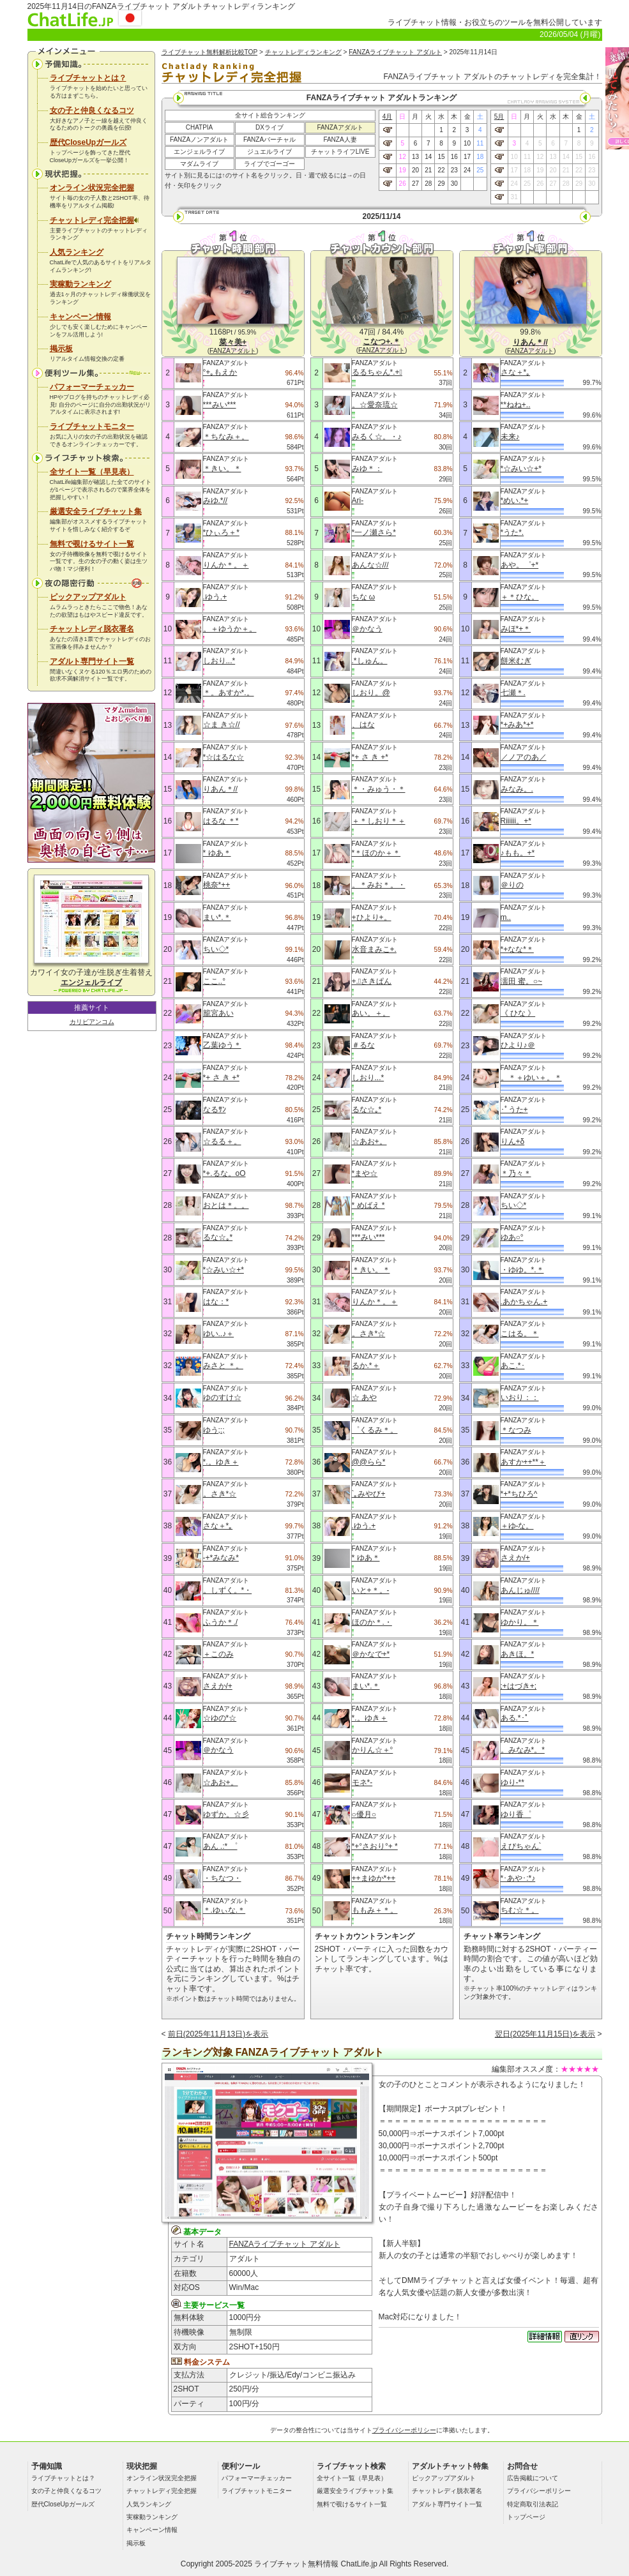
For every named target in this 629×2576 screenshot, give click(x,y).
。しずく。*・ (227, 1590)
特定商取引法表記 (532, 2504)
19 (402, 170)
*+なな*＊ (517, 949)
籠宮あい (218, 1013)
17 (467, 156)
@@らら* (369, 1461)
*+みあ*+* (517, 724)
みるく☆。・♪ (377, 436)
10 (467, 143)
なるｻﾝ (214, 1109)
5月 (499, 116)
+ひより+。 (371, 917)
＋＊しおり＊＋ (378, 821)
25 (479, 170)
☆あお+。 (220, 1782)
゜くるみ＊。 (375, 1430)
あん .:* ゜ (220, 1846)
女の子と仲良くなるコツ (92, 110)
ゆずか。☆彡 (226, 1814)
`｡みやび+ (369, 1493)
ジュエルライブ (269, 151)
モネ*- (362, 1782)
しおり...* (219, 660)
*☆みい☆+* (223, 1269)
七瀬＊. (513, 692)
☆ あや (364, 1397)
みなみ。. (517, 789)
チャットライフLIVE (340, 151)
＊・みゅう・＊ (378, 789)
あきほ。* (517, 1654)
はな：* (216, 1301)
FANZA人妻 (339, 139)
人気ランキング (76, 252)
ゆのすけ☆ (222, 1397)
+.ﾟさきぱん (372, 981)
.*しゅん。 (370, 660)
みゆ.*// (215, 500)
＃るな (363, 1045)
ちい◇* (216, 949)
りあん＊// (220, 789)
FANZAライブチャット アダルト (395, 52)
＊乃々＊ (516, 1173)
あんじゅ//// (520, 1590)
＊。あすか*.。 (228, 692)
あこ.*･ (513, 1365)
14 (428, 156)
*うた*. (512, 532)
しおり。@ (371, 692)
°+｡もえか (220, 372)
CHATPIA (199, 127)
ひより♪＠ (518, 1045)
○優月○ (364, 1814)
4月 (388, 116)
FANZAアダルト (340, 127)
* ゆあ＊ (217, 852)
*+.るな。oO (224, 1173)
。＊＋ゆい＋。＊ (531, 1077)
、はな (363, 724)
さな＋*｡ (218, 1525)
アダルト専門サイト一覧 (92, 661)
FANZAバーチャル (269, 139)
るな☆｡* (218, 1237)
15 (440, 156)
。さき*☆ (220, 1493)
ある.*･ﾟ (515, 1718)
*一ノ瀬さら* (374, 532)
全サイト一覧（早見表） (92, 471)
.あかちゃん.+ (524, 1301)
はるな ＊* (221, 821)
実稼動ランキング (80, 284)
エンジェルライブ (199, 151)
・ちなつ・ (222, 1878)
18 (479, 156)
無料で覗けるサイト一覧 (92, 543)
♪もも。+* (518, 852)
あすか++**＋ (523, 1461)
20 (415, 170)
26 (402, 183)
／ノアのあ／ (524, 757)
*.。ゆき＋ (221, 1461)
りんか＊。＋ (226, 565)
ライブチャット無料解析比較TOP (210, 52)
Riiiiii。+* (516, 821)
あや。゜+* (520, 565)
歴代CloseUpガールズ (88, 142)
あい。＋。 (371, 1013)
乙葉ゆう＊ (222, 1045)
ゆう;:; (214, 1430)
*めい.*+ (515, 500)
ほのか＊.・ (372, 1622)
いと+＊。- (371, 1590)
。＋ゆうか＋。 (230, 628)
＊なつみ (516, 1430)
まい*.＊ (217, 917)
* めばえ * (368, 1205)
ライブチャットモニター (92, 426)
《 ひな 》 (518, 1013)
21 (428, 170)
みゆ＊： (367, 468)
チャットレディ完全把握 (94, 220)
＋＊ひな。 (520, 596)
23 (454, 170)
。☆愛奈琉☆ (375, 404)
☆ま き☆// (221, 724)
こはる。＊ (520, 1333)
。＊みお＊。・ (378, 884)
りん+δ (513, 1141)
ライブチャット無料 (288, 2563)
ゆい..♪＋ (218, 1333)
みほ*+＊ (516, 628)
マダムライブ (199, 163)
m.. (506, 917)
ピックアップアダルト (88, 596)
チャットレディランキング (303, 52)
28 (428, 183)
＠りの (512, 884)
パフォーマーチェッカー (92, 386)
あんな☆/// (370, 565)
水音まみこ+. (374, 949)
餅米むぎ (516, 660)
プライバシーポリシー (404, 2430)
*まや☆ (365, 1173)
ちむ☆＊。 (520, 1910)
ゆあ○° (512, 1237)
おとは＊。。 (226, 1205)
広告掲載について (532, 2478)
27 (415, 183)
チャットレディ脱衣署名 (92, 628)
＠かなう (218, 1749)
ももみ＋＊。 (375, 1910)
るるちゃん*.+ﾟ (377, 372)
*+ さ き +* (221, 1077)
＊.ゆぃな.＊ (224, 1910)
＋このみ (218, 1654)
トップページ (526, 2516)
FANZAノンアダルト (199, 139)
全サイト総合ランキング (270, 115)
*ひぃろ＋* (221, 532)
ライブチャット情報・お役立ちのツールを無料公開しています (495, 22)
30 (454, 183)
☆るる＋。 (222, 1141)
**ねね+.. (516, 404)
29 (440, 183)
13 (415, 156)
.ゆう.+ (215, 596)
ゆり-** (512, 1782)
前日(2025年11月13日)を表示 (218, 2034)
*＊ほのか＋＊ (376, 852)
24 (467, 170)
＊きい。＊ (222, 468)
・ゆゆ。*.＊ (522, 1269)
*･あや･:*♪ (518, 1878)
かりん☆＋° (372, 1749)
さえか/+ (217, 1686)
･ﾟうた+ (514, 1109)
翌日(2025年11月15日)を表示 (545, 2034)
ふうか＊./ (220, 1622)
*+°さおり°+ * (375, 1846)
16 (454, 156)
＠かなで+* (371, 1654)
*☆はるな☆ (224, 757)
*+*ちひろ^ (519, 1493)
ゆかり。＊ (520, 1622)
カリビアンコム (92, 1021)
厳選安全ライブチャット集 (96, 511)
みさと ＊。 (223, 1365)
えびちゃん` (521, 1846)
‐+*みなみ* (221, 1557)
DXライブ (269, 127)
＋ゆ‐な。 (517, 1525)
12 (402, 156)
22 (440, 170)
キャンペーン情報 (80, 316)
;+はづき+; (519, 1686)
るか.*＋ (366, 1365)
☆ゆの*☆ (220, 1718)
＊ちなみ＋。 (226, 436)
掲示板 (61, 348)
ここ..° (214, 981)
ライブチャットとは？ (88, 77)
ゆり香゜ (516, 1814)
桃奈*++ (217, 884)
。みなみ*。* (523, 1749)
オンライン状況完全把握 (92, 187)
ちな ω (363, 596)
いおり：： (520, 1397)
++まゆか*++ (374, 1878)
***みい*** (219, 404)
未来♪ (510, 436)
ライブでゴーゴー (269, 163)
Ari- (358, 500)
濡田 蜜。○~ (522, 981)
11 (479, 143)
